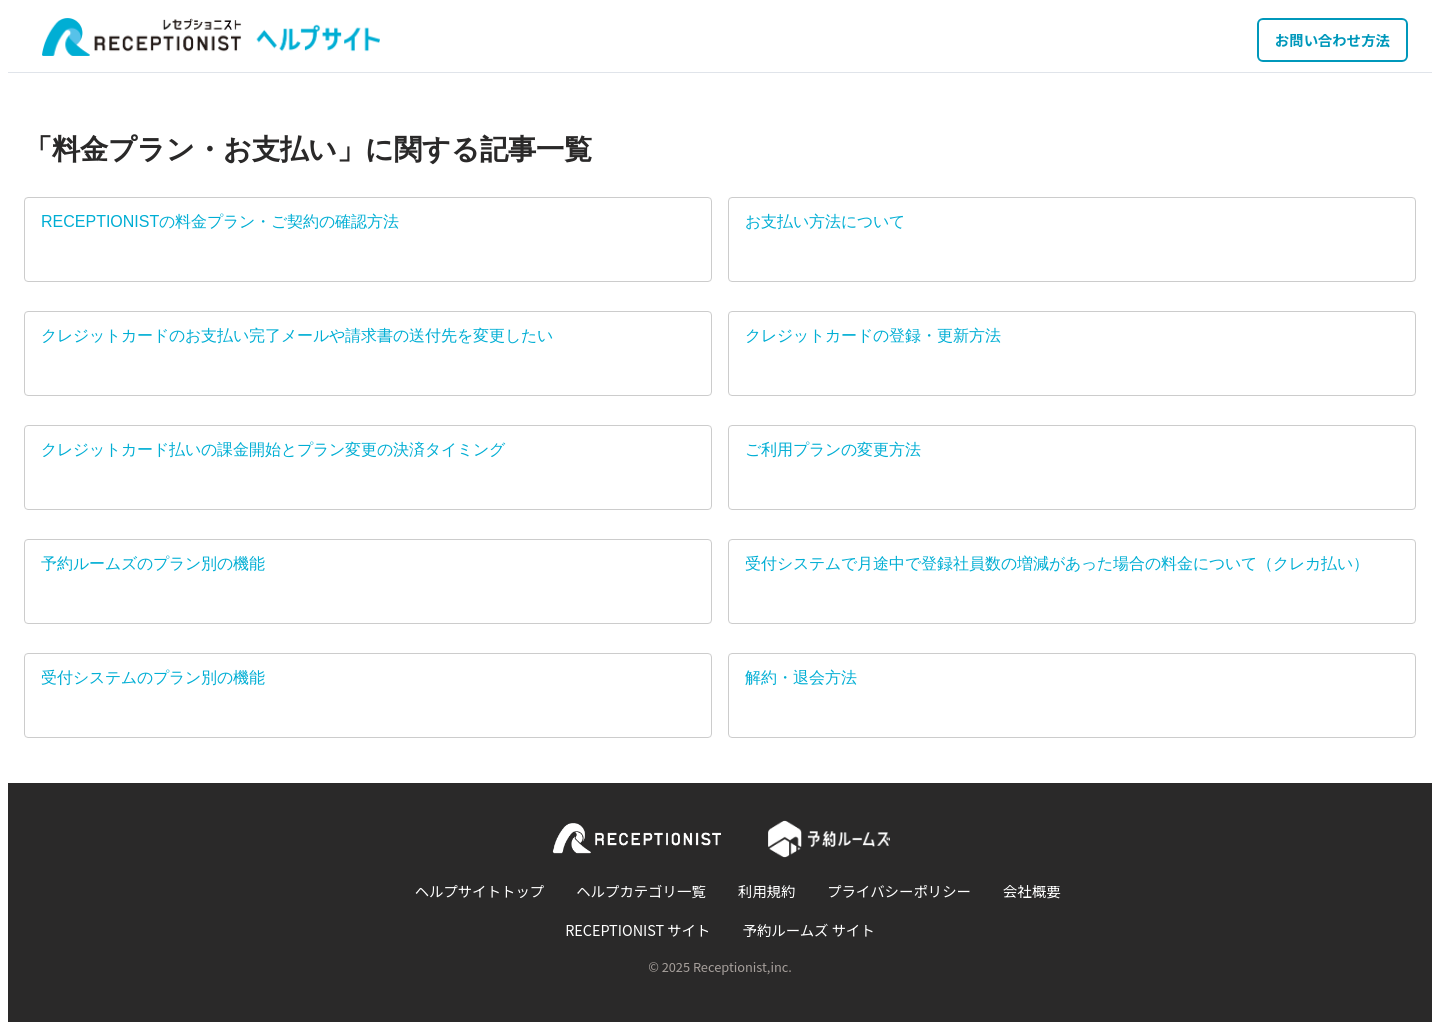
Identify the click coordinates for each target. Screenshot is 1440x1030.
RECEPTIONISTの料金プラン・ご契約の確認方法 (220, 221)
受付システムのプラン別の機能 (153, 677)
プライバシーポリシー (899, 890)
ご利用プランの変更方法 (833, 449)
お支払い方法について (825, 221)
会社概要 (1032, 890)
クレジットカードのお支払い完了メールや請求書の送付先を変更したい (297, 335)
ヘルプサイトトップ (480, 890)
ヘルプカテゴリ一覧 (641, 890)
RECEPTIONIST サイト (637, 929)
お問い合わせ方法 (1332, 39)
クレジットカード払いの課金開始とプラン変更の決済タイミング (273, 449)
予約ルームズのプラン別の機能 (153, 563)
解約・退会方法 (801, 677)
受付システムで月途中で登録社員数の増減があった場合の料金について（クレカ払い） (1057, 563)
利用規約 (767, 890)
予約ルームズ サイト (809, 929)
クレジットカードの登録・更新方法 (873, 335)
